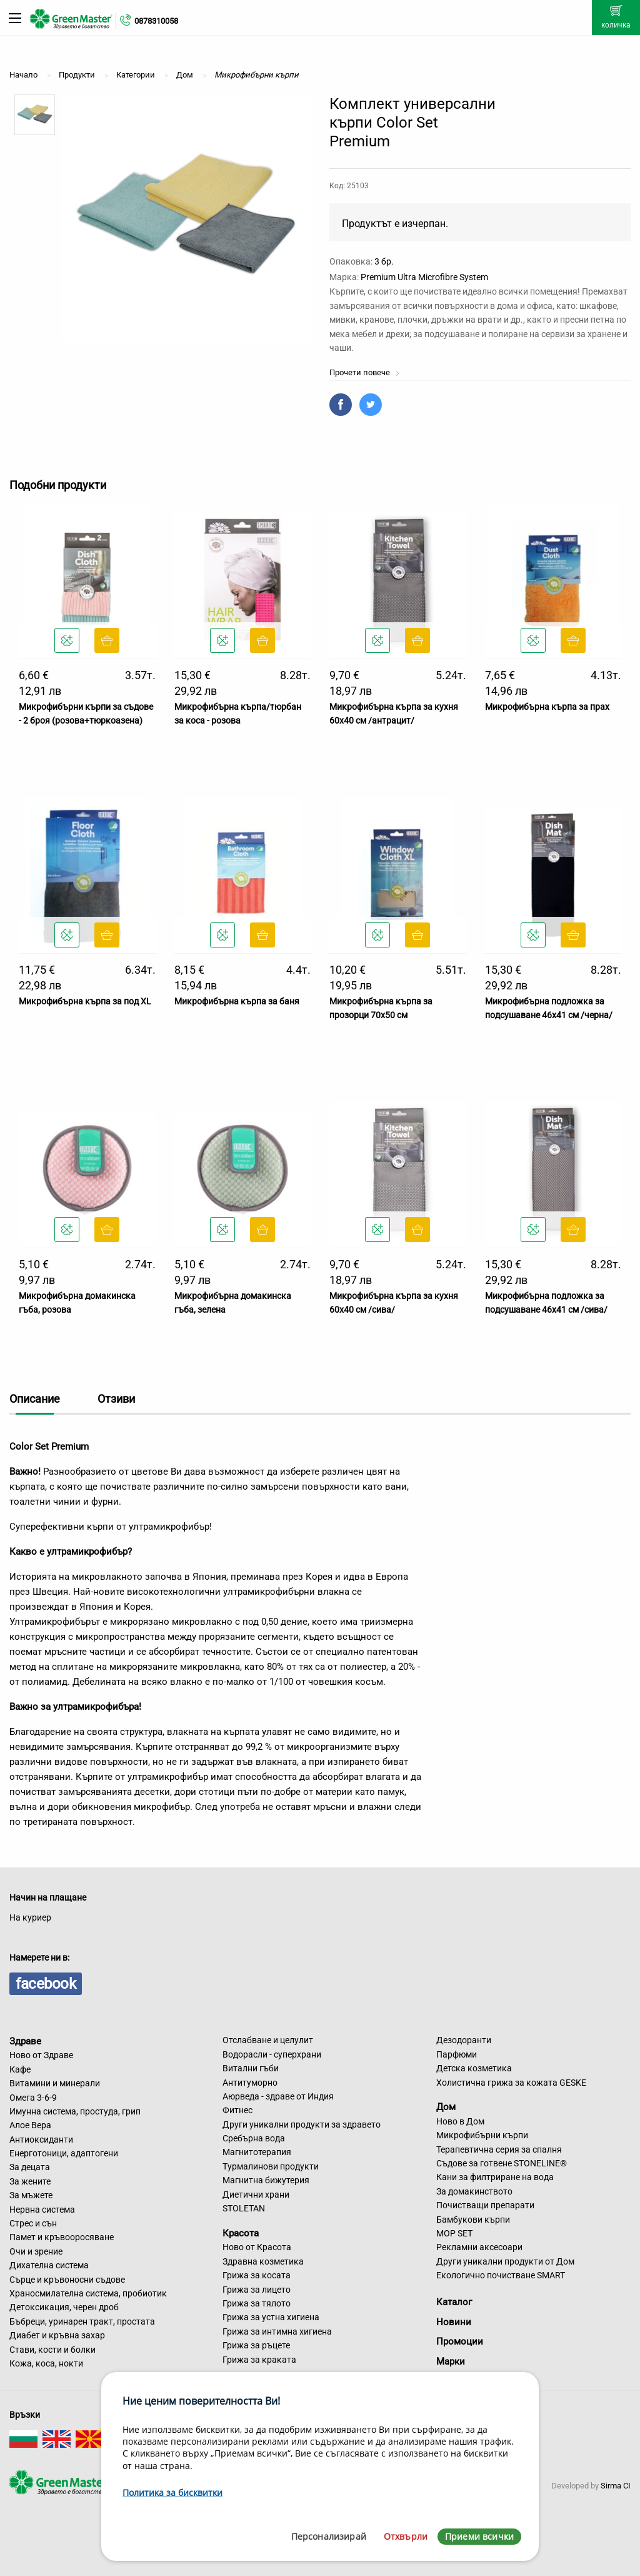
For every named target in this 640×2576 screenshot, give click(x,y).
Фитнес (237, 2110)
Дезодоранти (463, 2040)
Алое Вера (30, 2125)
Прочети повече (364, 372)
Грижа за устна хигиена (270, 2317)
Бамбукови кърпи (473, 2220)
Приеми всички (479, 2536)
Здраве (25, 2040)
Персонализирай (328, 2536)
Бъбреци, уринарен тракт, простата (82, 2321)
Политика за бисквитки (172, 2492)
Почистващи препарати (485, 2205)
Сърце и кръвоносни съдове (67, 2280)
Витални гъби (250, 2068)
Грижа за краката (259, 2360)
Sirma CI (616, 2485)
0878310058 (156, 21)
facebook (46, 1984)
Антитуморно (250, 2083)
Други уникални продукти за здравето (301, 2124)
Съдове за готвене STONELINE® (501, 2163)
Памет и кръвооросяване (61, 2237)
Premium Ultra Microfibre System (424, 277)
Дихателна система (49, 2265)
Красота (240, 2232)
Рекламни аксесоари (479, 2247)
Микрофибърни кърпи (482, 2135)
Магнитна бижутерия (265, 2180)
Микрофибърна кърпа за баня (236, 1001)
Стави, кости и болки (52, 2350)
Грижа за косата (256, 2275)
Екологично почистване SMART (500, 2275)
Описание (34, 1398)
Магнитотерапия (256, 2152)
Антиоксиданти (41, 2139)
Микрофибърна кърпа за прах (547, 707)
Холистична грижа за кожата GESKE (511, 2083)
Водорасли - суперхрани (271, 2054)
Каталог (454, 2302)
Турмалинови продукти (270, 2166)
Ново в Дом (460, 2121)
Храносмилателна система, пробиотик (88, 2293)
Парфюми (456, 2054)
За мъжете (30, 2195)
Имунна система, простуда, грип (75, 2111)
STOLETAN (243, 2208)
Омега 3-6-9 (33, 2098)
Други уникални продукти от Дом (505, 2261)
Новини (453, 2322)
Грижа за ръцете (256, 2345)
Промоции (459, 2341)
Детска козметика (474, 2068)
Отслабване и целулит (267, 2040)
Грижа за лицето (256, 2290)
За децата (29, 2167)
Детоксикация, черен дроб (64, 2307)
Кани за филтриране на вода (495, 2177)
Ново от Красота (256, 2247)
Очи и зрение (35, 2251)
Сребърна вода (253, 2138)
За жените (30, 2181)
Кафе (20, 2069)
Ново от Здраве (41, 2055)
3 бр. (384, 261)
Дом (446, 2107)
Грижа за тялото (256, 2303)
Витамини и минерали (54, 2083)
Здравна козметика (263, 2261)
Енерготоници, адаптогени (63, 2153)
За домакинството (474, 2191)
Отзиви (116, 1398)
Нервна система (42, 2210)
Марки (450, 2361)
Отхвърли (406, 2536)
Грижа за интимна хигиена (277, 2331)
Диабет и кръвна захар (57, 2335)
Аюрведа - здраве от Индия (278, 2096)
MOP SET (454, 2233)
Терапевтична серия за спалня (499, 2149)
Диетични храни (255, 2195)
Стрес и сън (33, 2223)
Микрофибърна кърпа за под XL (85, 1001)
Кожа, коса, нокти (46, 2363)
